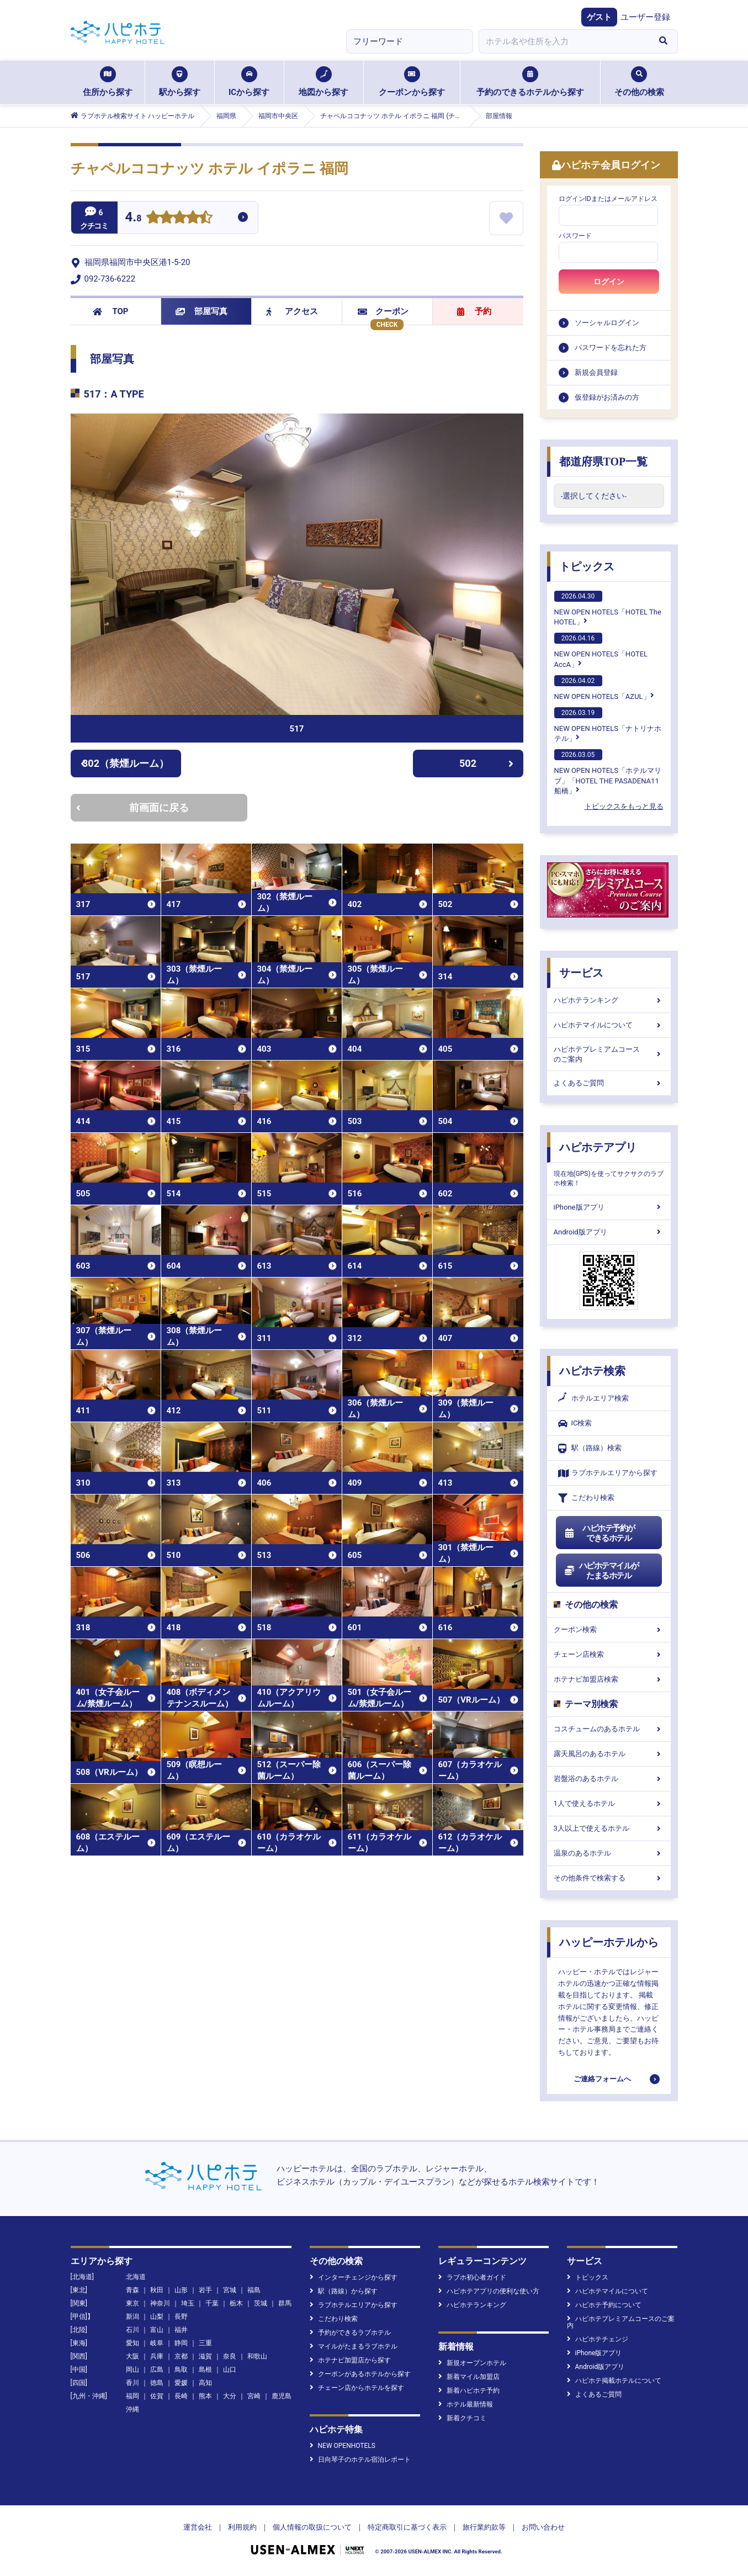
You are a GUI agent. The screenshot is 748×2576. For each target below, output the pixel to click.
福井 (181, 2330)
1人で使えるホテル (609, 1803)
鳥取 (181, 2369)
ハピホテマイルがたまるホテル (602, 1571)
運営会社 (197, 2527)
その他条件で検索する (609, 1878)
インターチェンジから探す (353, 2277)
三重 (205, 2343)
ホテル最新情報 (465, 2404)
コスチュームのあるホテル (609, 1729)
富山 (156, 2330)
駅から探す (179, 81)
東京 (132, 2303)
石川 (132, 2330)
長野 (181, 2316)
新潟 (132, 2316)
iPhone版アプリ (609, 1207)
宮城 (229, 2290)
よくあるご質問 (609, 1083)
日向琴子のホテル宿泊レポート (360, 2459)
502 (486, 763)
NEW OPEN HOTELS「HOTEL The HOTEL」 (607, 608)
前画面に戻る (132, 807)
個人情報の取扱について (312, 2527)
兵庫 (156, 2356)
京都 (181, 2356)
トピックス (586, 566)
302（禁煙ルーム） (125, 763)
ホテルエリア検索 (593, 1398)
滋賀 (205, 2356)
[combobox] (564, 41)
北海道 (136, 2277)
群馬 (284, 2303)
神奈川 (160, 2303)
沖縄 (132, 2409)
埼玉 (187, 2303)
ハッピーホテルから (609, 1942)
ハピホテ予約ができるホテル (600, 1533)
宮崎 (254, 2396)
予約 (474, 311)
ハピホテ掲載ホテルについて (614, 2380)
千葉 (212, 2303)
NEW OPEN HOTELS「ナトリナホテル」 (607, 725)
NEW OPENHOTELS (342, 2446)
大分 (229, 2396)
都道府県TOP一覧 (603, 461)
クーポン (383, 311)
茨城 (260, 2303)
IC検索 (575, 1423)
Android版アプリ (609, 1232)
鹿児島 (281, 2396)
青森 (132, 2290)
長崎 (181, 2396)
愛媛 (181, 2383)
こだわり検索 (586, 1498)
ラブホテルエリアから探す (607, 1473)
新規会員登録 (596, 372)
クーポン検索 (609, 1629)
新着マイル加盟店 (469, 2377)
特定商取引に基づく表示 (407, 2527)
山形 (181, 2290)
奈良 (229, 2356)
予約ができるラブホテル (350, 2332)
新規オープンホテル (472, 2363)
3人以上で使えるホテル (609, 1828)
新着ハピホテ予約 (469, 2390)
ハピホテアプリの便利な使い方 (488, 2291)
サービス (581, 973)
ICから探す (249, 81)
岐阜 (156, 2343)
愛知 (132, 2343)
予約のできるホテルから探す (530, 81)
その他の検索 (639, 81)
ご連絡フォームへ (602, 2079)
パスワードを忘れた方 (610, 347)
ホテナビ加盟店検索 (609, 1679)
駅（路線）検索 (590, 1448)
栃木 (236, 2303)
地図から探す (323, 81)
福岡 (132, 2396)
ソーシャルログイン (607, 323)
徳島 (156, 2383)
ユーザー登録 (645, 17)
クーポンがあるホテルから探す (360, 2374)
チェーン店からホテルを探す (357, 2388)
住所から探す (107, 81)
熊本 (205, 2396)
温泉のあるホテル (609, 1853)
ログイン (608, 281)
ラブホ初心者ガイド (472, 2277)
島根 (205, 2369)
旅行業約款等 (484, 2527)
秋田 (156, 2290)
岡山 (132, 2369)
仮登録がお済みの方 (607, 397)
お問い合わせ (543, 2527)
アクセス (292, 311)
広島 (156, 2369)
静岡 (181, 2343)
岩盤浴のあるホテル (609, 1778)
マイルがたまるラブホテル (353, 2346)
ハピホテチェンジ (597, 2339)
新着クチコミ (462, 2418)
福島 (254, 2290)
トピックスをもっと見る (624, 806)
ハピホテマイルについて (609, 1025)
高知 (205, 2383)
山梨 (156, 2316)
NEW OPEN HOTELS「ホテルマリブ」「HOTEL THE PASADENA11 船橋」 (607, 771)
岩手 (205, 2290)
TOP (111, 311)
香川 (132, 2383)
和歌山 (257, 2356)
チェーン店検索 (609, 1654)
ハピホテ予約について (604, 2305)
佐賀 (156, 2396)
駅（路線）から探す (344, 2291)
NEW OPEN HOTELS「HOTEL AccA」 (601, 650)
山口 (229, 2369)
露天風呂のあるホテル (609, 1754)
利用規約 (242, 2527)
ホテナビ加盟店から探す (350, 2360)
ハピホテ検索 (592, 1371)
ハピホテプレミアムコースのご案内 (609, 1054)
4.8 (133, 218)
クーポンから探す (412, 81)
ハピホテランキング (609, 1000)
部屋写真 (202, 311)
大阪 (132, 2356)
